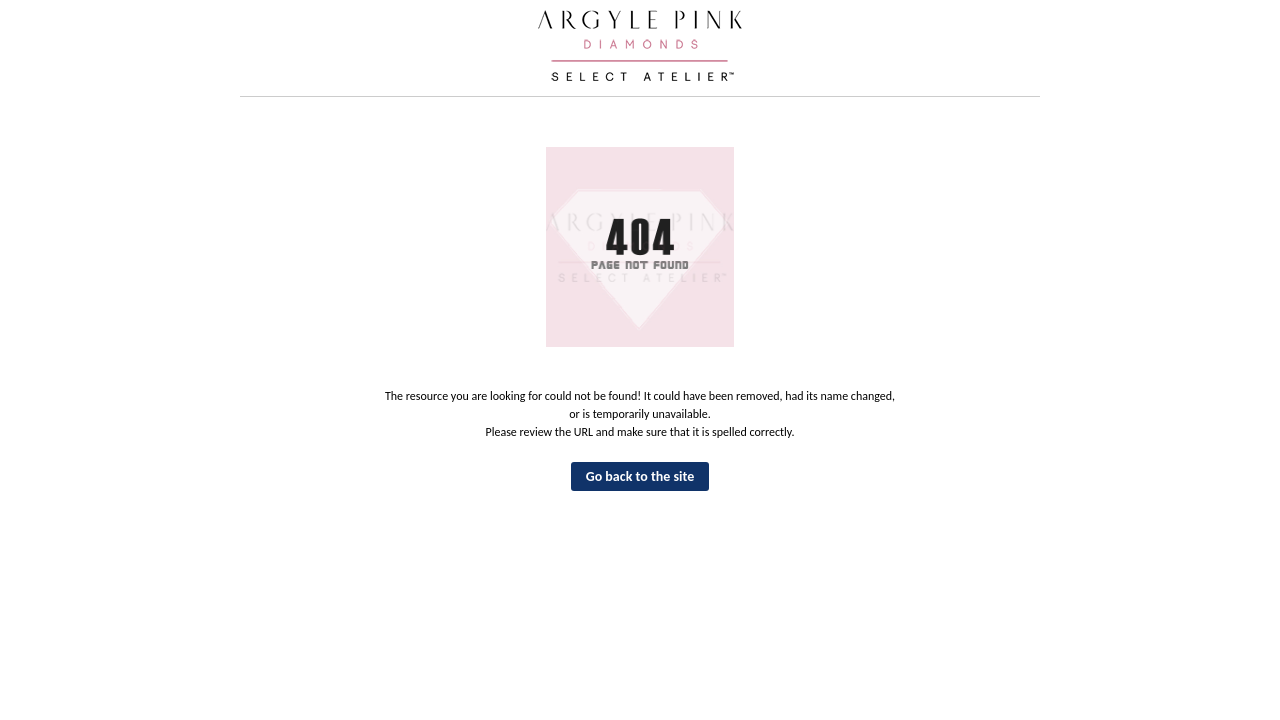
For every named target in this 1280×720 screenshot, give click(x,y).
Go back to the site (640, 476)
